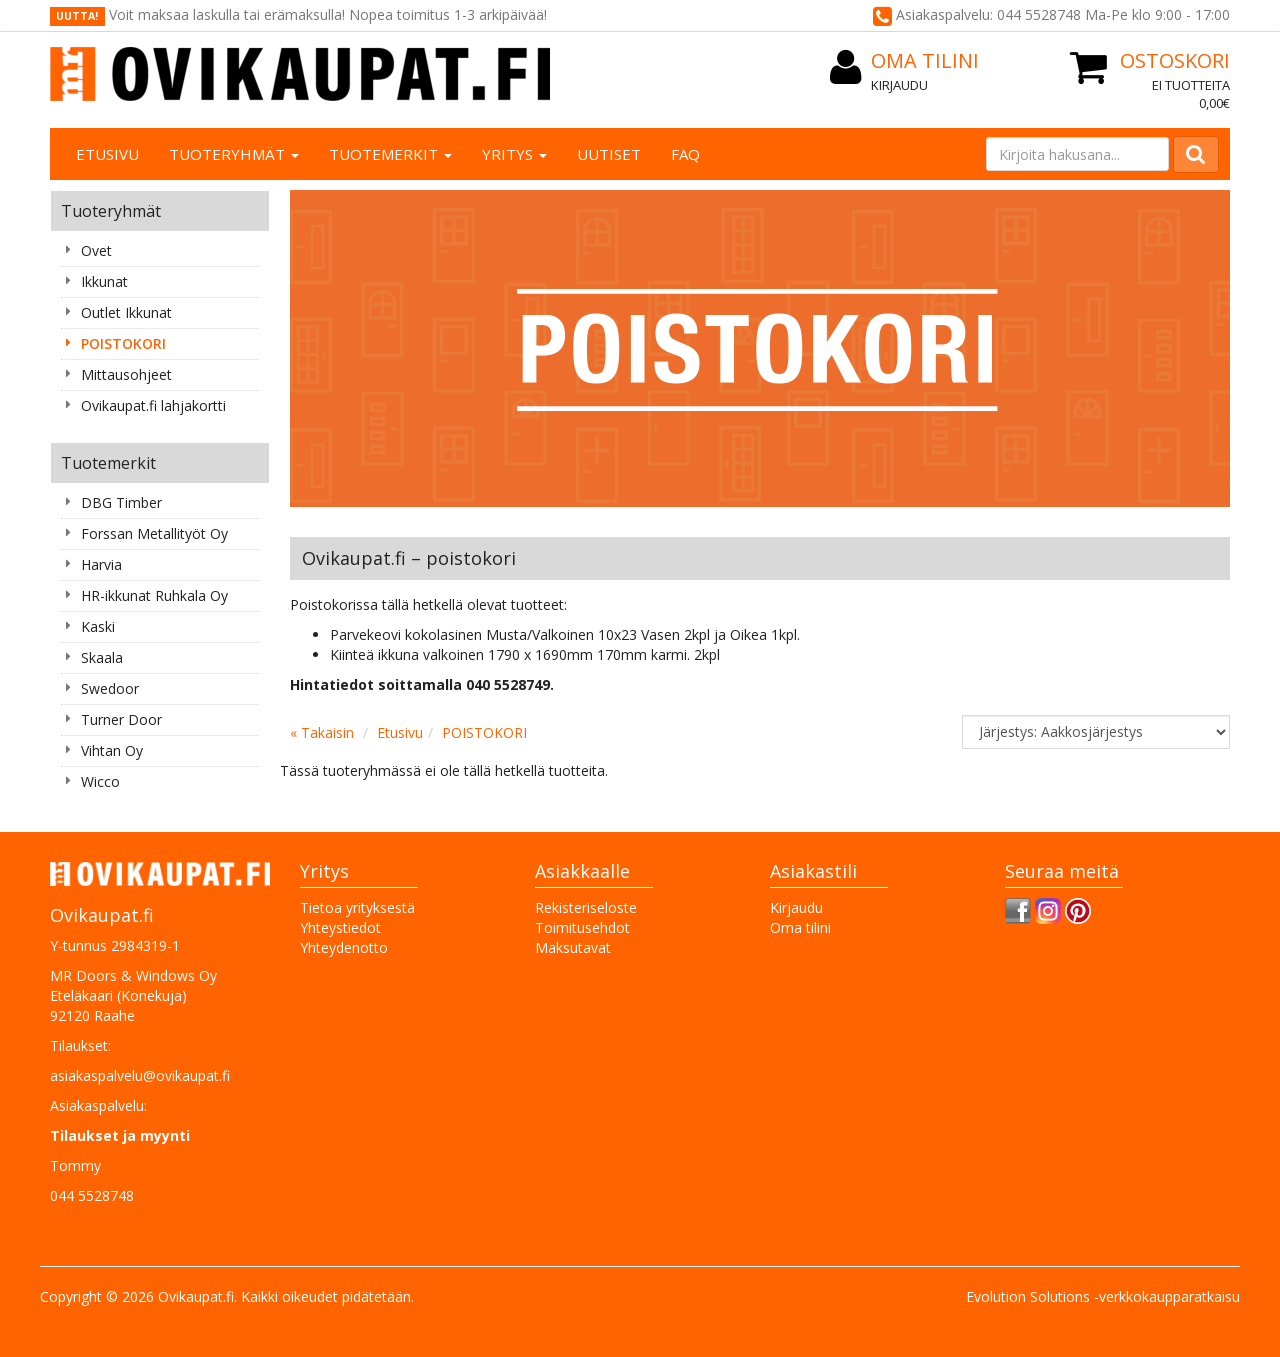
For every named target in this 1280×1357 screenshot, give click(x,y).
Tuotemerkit (390, 154)
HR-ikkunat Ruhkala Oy (154, 595)
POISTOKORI (123, 343)
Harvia (101, 564)
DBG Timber (121, 502)
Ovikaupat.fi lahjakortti (153, 405)
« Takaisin (322, 732)
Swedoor (110, 688)
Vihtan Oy (112, 750)
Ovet (96, 250)
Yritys (514, 154)
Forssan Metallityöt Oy (154, 533)
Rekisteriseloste (586, 907)
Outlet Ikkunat (126, 312)
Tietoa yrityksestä (357, 907)
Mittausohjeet (126, 374)
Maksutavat (573, 947)
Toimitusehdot (582, 927)
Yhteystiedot (340, 927)
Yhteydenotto (344, 947)
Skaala (102, 657)
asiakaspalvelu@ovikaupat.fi (140, 1075)
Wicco (100, 781)
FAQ (685, 154)
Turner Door (121, 719)
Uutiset (609, 154)
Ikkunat (104, 281)
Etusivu (107, 154)
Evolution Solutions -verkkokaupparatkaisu (1103, 1296)
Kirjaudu (899, 85)
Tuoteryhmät (234, 154)
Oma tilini (800, 927)
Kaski (98, 626)
